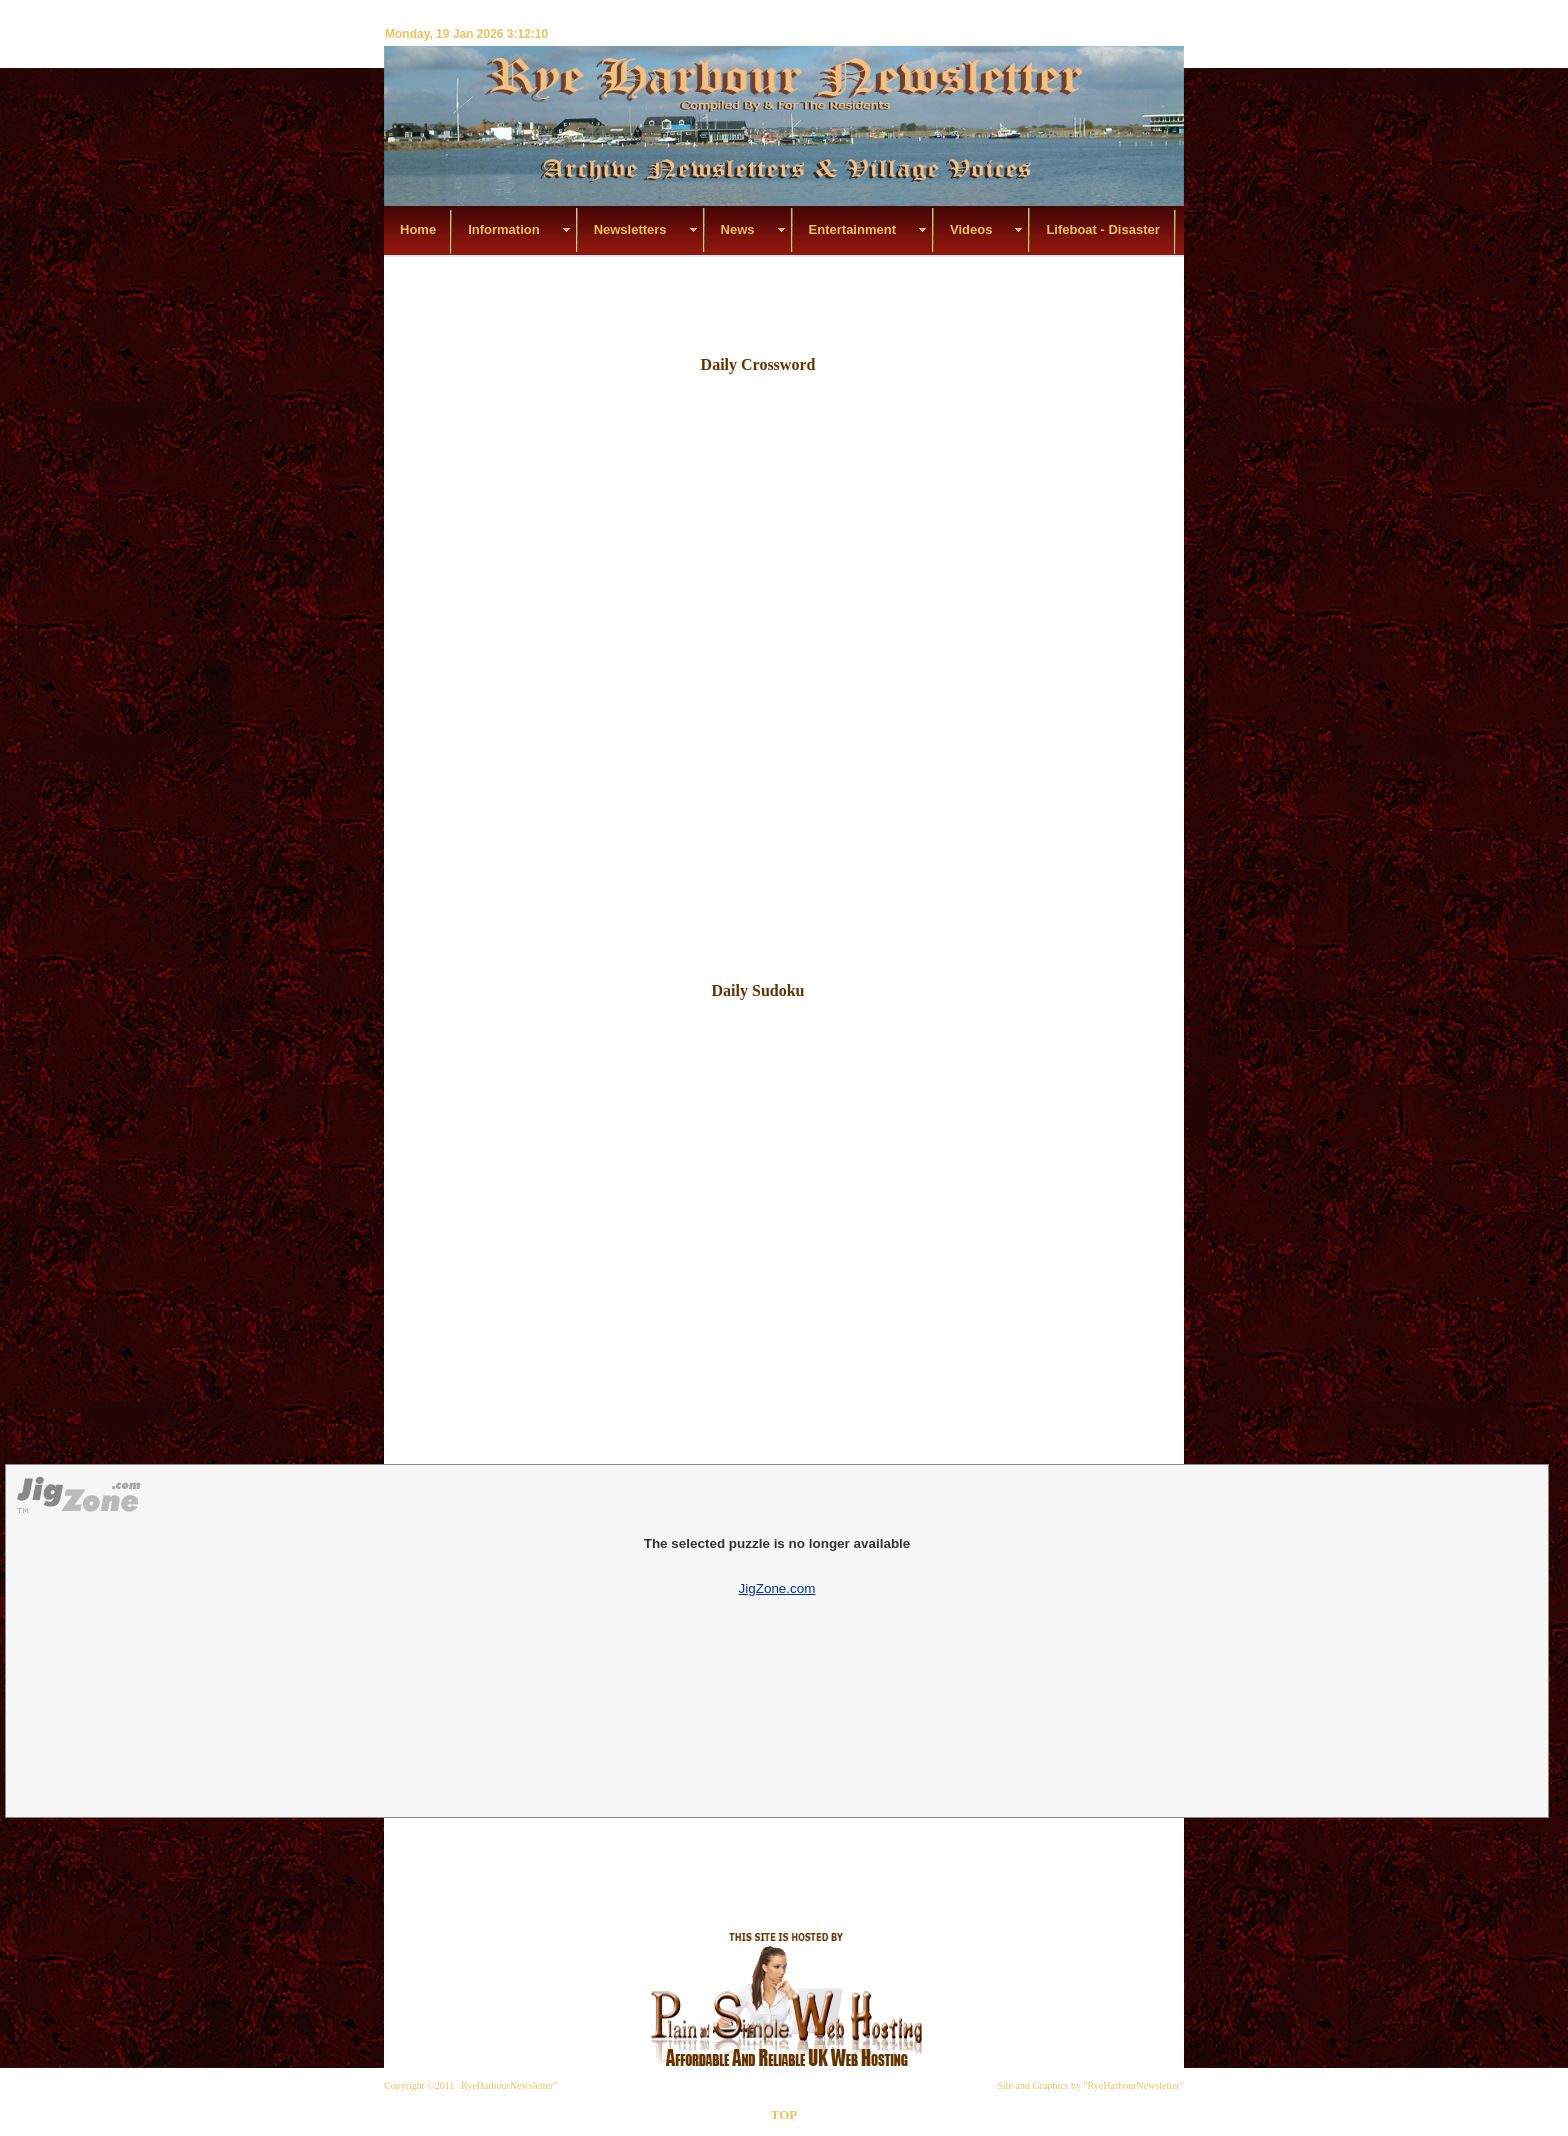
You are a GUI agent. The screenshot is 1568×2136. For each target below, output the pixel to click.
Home (418, 229)
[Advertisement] (780, 302)
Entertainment (852, 229)
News (738, 229)
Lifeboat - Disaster (1102, 229)
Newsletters (630, 229)
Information (504, 229)
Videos (971, 229)
